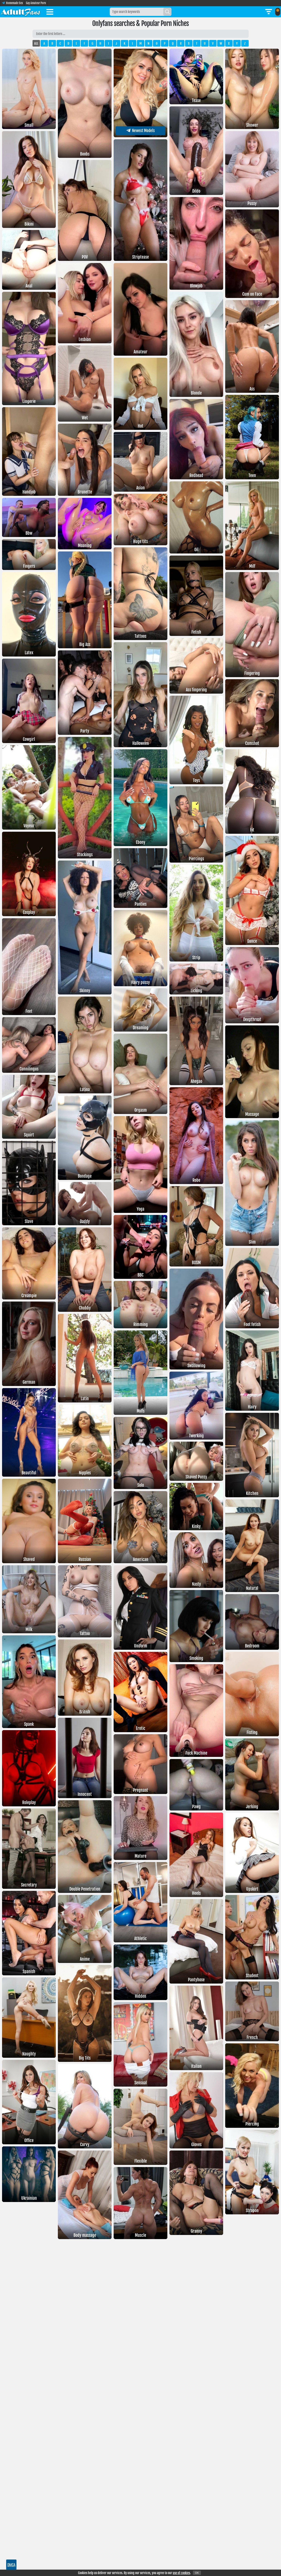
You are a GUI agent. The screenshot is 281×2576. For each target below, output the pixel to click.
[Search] (167, 12)
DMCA (11, 2564)
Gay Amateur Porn (36, 3)
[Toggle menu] (49, 12)
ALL (36, 43)
